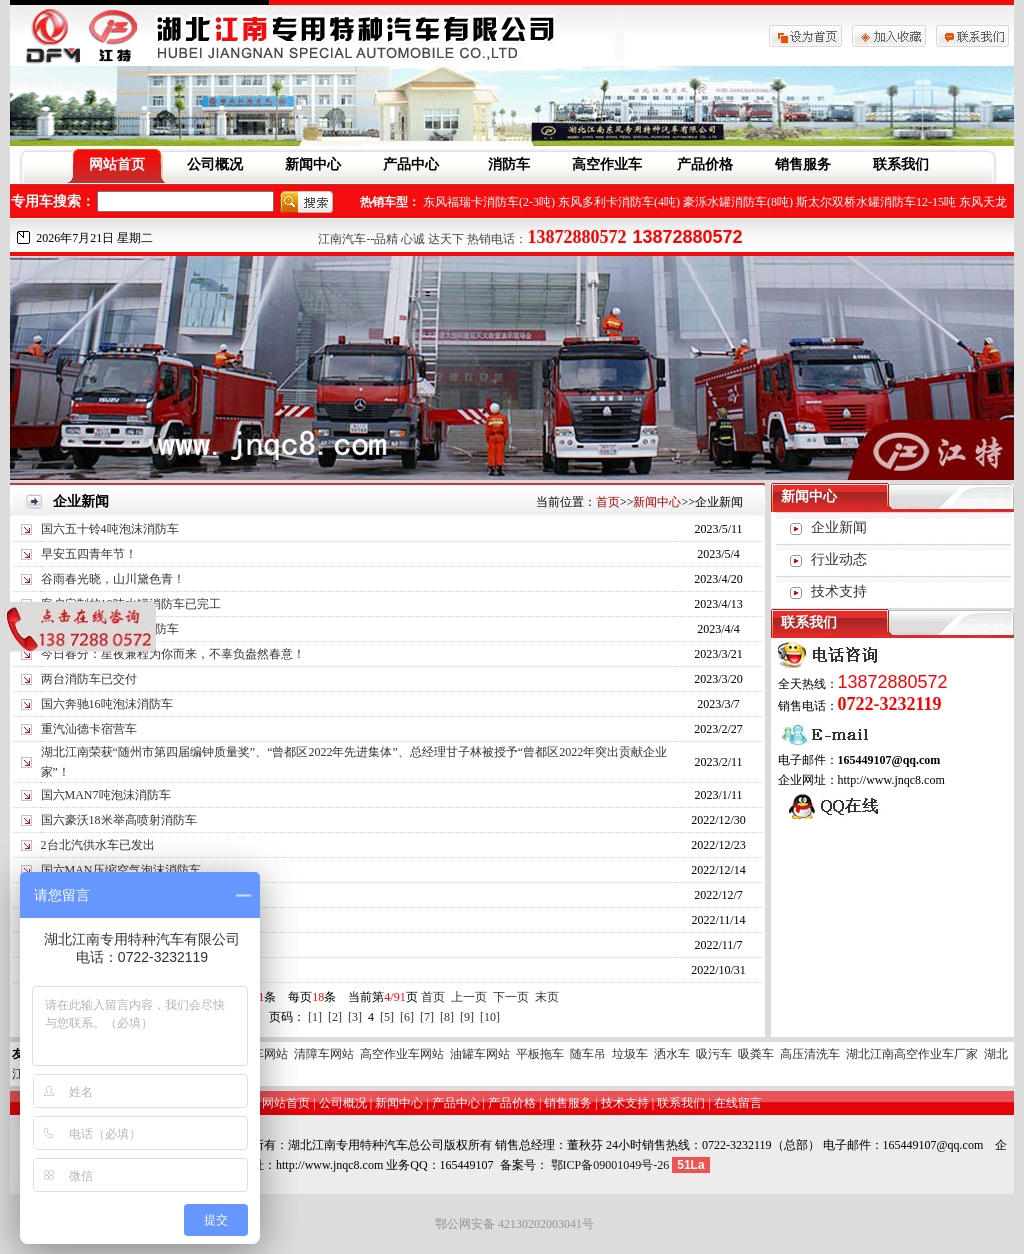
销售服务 (803, 164)
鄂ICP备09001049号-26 (610, 1165)
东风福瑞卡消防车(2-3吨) (489, 202)
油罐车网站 (480, 1054)
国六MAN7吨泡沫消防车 (106, 795)
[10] (490, 1017)
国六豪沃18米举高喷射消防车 (119, 820)
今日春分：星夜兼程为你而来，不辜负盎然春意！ (173, 654)
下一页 (511, 997)
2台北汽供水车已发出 (98, 845)
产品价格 (705, 164)
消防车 (509, 164)
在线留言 (738, 1103)
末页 (547, 997)
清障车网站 (324, 1054)
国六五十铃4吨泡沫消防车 (110, 529)
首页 (608, 502)
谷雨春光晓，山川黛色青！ (113, 579)
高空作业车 (607, 164)
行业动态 (839, 559)
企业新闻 (839, 527)
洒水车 (672, 1054)
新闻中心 (313, 164)
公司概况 (215, 164)
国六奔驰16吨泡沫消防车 (107, 704)
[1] (315, 1017)
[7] (427, 1017)
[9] (467, 1017)
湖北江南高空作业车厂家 (912, 1054)
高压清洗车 (810, 1054)
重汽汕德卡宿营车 (89, 729)
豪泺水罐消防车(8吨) (738, 202)
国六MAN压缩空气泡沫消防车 (121, 870)
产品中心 (411, 164)
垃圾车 (630, 1054)
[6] (407, 1017)
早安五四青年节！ (89, 554)
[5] (387, 1017)
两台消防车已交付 (89, 679)
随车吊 (588, 1054)
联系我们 (901, 164)
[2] (335, 1017)
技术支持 (839, 591)
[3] (355, 1017)
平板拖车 (540, 1054)
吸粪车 (756, 1054)
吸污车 (714, 1054)
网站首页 (117, 164)
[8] (447, 1017)
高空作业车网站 (402, 1054)
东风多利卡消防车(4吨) (619, 202)
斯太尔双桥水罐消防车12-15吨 (876, 202)
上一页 (469, 997)
